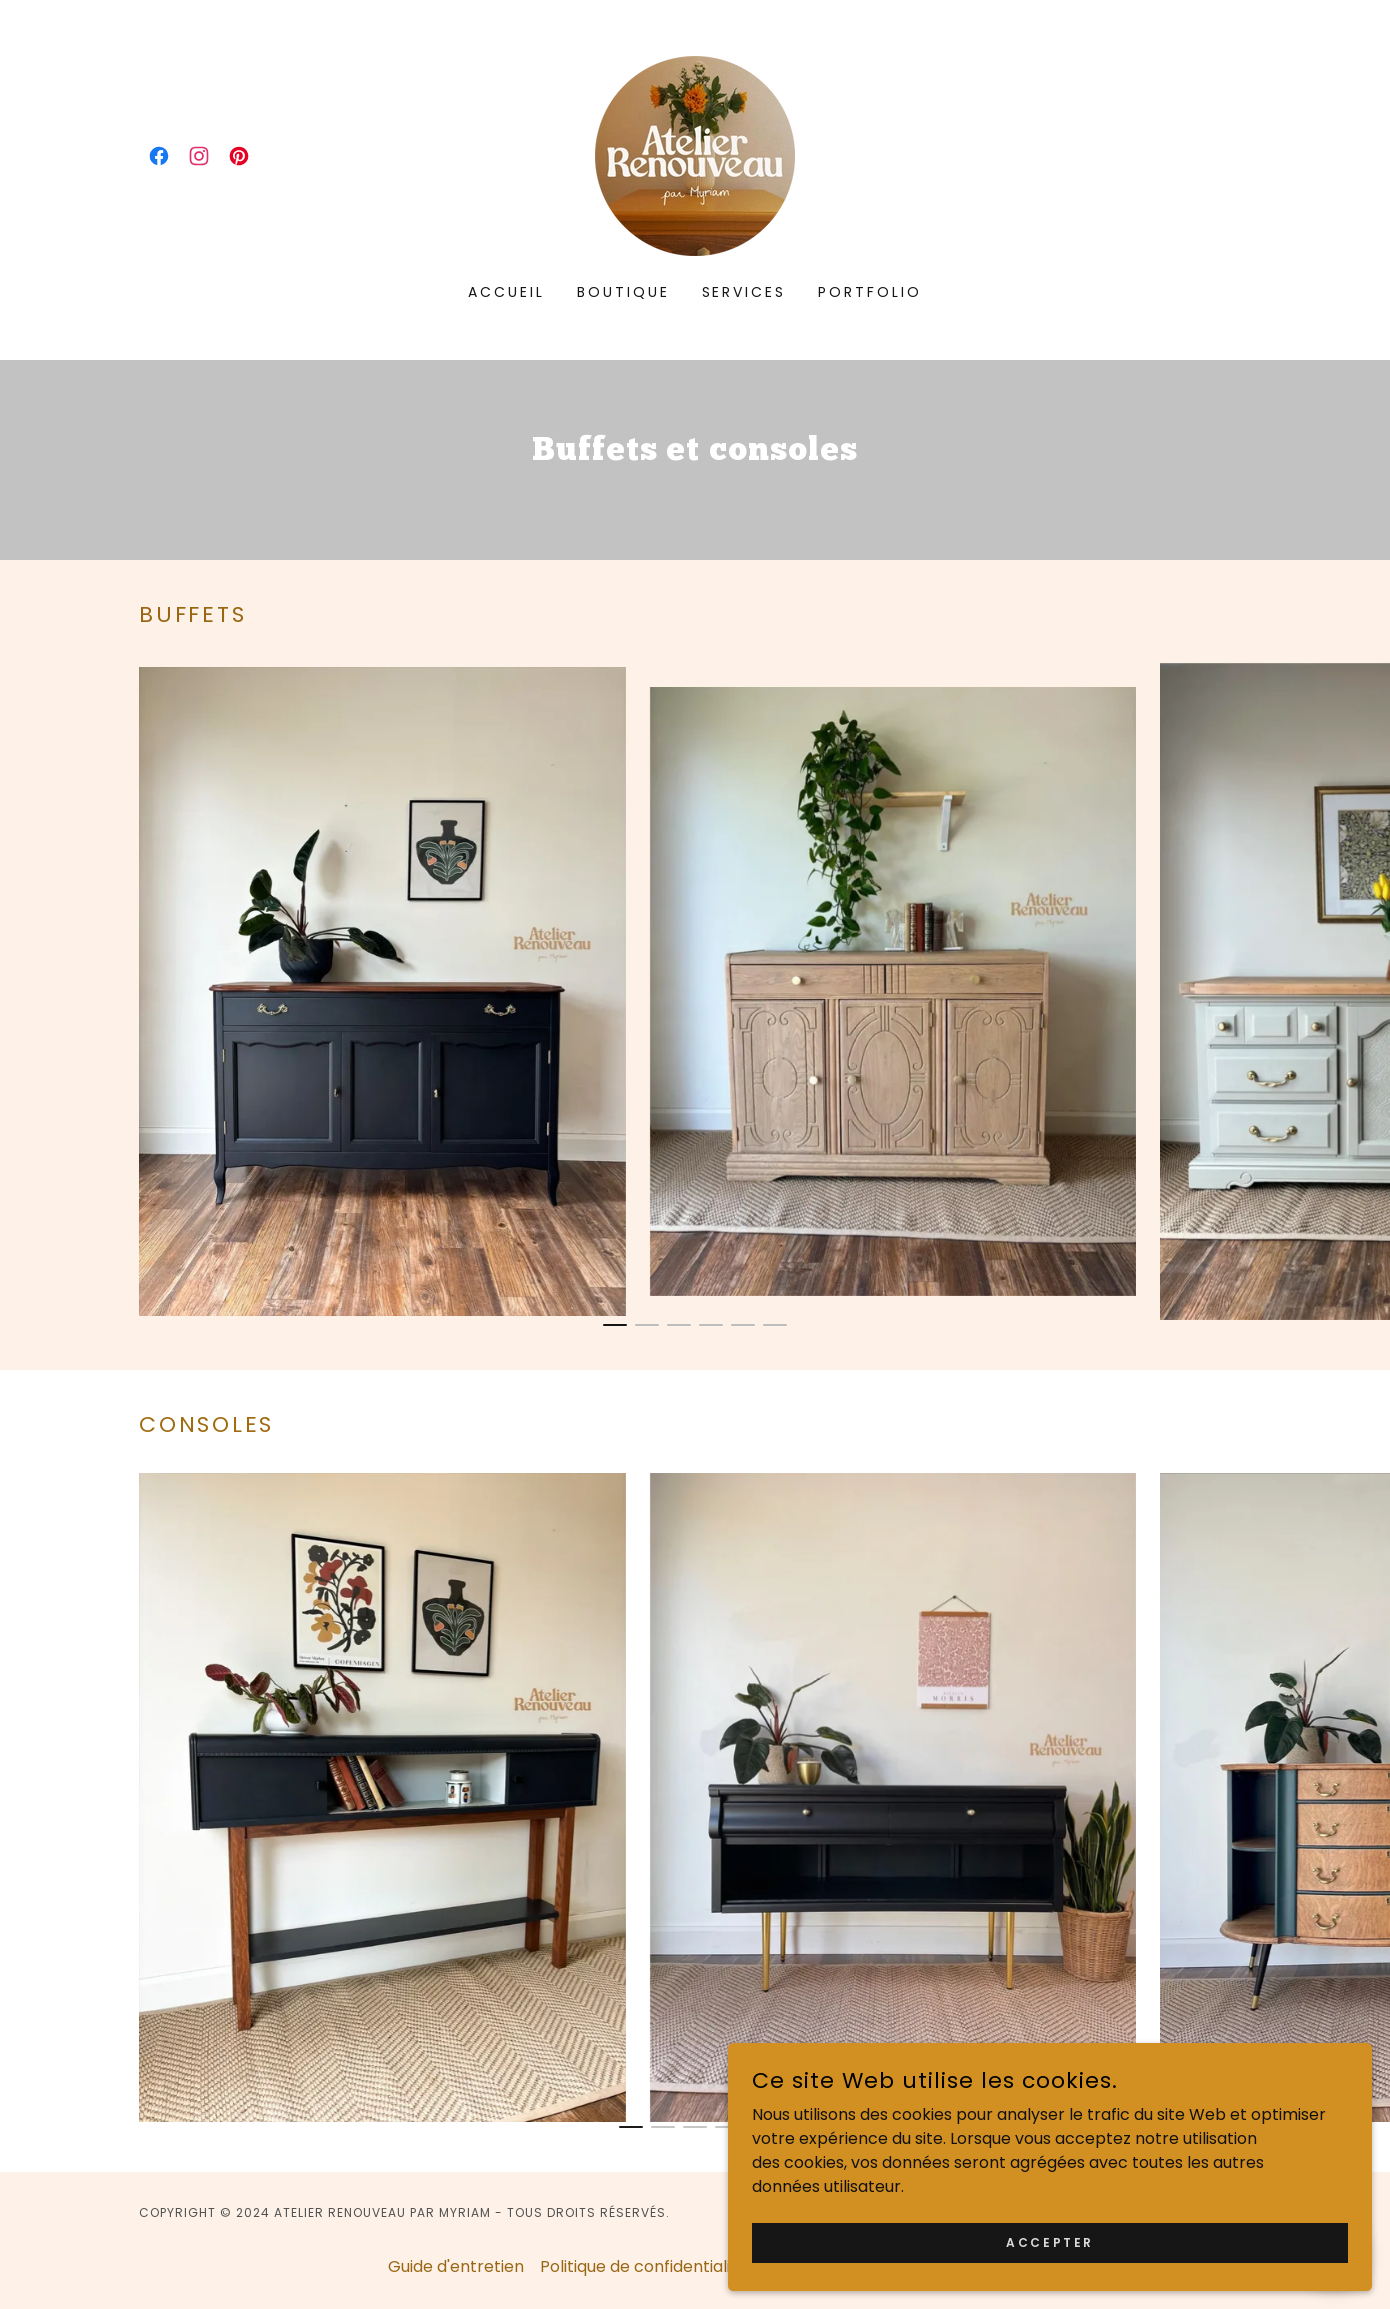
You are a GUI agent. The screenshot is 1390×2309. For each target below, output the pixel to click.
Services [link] (744, 292)
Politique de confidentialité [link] (643, 2266)
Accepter (1166, 2236)
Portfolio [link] (870, 292)
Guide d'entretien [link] (456, 2266)
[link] (159, 156)
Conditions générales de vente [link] (883, 2266)
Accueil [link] (506, 292)
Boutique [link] (623, 292)
